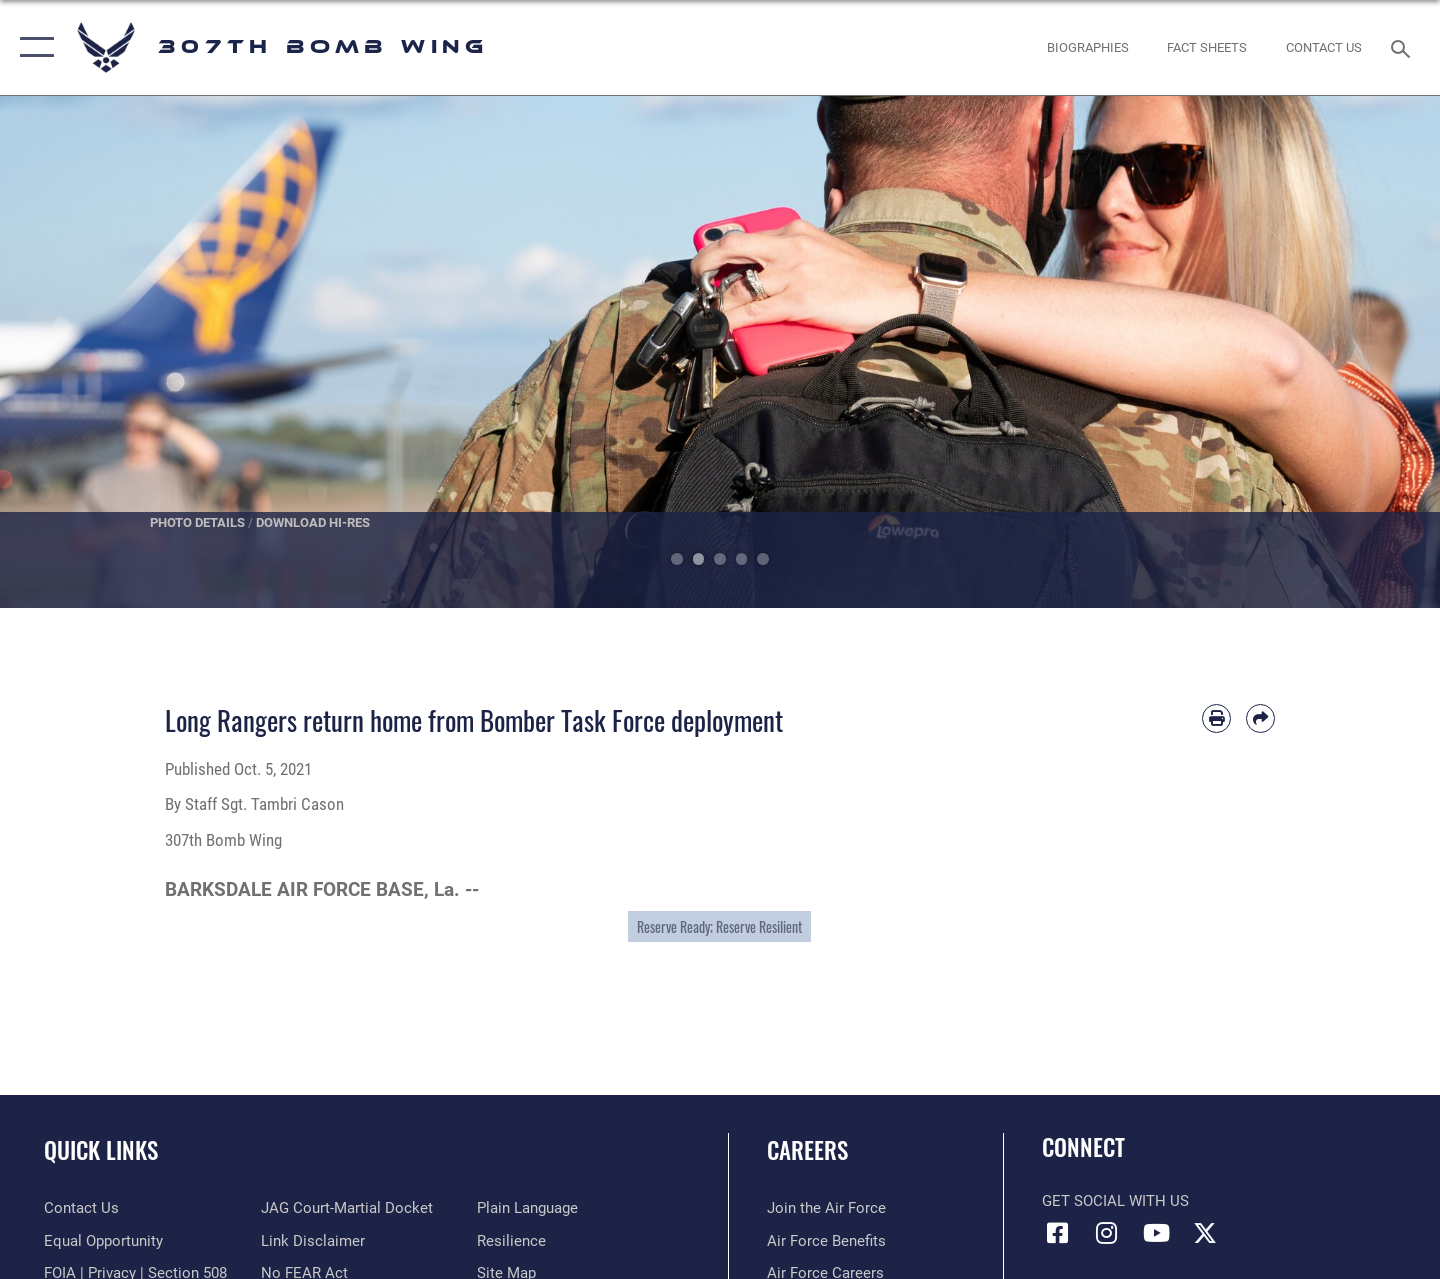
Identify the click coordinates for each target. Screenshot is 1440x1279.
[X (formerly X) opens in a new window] (1205, 1233)
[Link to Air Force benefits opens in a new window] (826, 1241)
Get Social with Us (1115, 1201)
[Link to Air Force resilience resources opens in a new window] (511, 1241)
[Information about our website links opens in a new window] (313, 1241)
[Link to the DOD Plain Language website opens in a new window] (527, 1208)
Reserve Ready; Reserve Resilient (719, 926)
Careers (807, 1150)
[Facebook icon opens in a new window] (1057, 1233)
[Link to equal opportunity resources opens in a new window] (103, 1241)
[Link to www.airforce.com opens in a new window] (826, 1208)
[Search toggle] (1403, 47)
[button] (32, 47)
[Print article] (1216, 718)
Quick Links (101, 1150)
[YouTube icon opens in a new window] (1156, 1233)
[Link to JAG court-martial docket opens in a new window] (347, 1208)
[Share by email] (1260, 718)
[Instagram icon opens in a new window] (1107, 1233)
